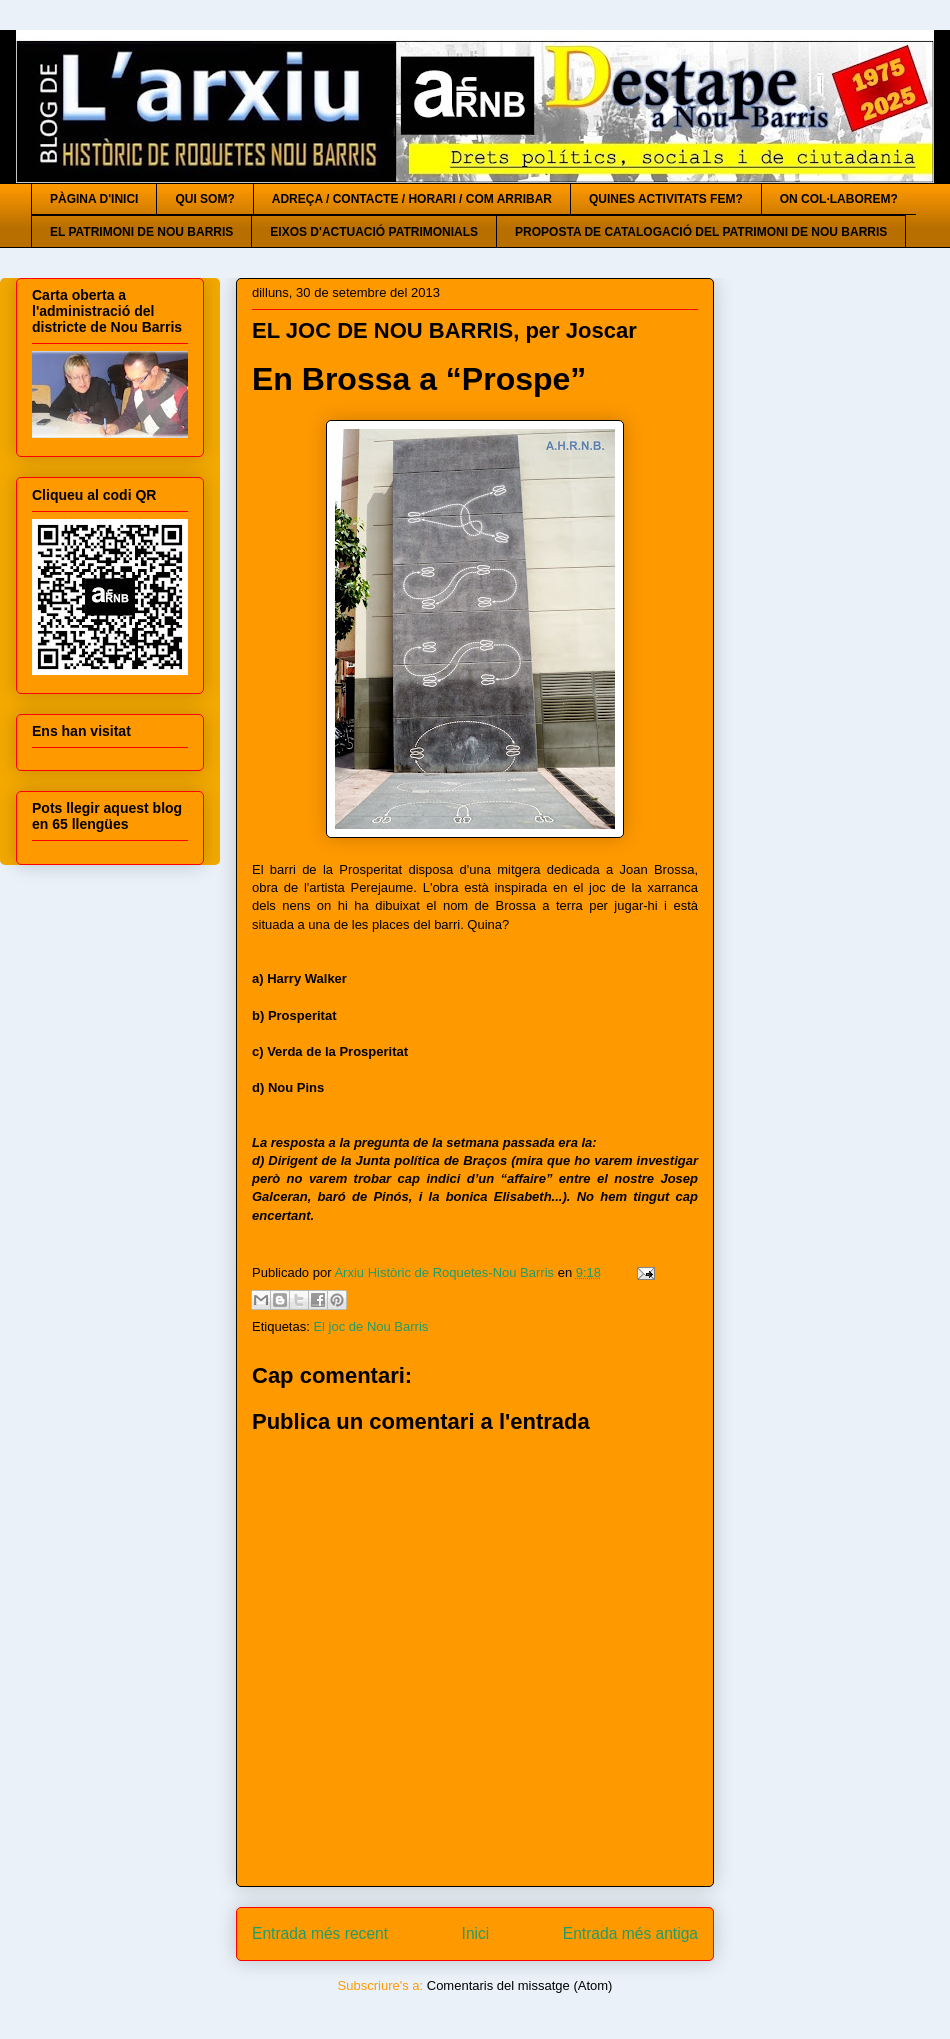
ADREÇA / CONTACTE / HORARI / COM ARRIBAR (412, 199)
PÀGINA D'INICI (94, 199)
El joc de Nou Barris (370, 1326)
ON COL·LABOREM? (839, 199)
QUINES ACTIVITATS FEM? (666, 199)
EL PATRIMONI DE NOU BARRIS (141, 232)
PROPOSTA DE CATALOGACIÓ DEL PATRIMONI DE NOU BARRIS (701, 232)
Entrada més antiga (630, 1933)
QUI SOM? (204, 199)
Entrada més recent (320, 1933)
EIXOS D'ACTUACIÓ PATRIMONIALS (374, 232)
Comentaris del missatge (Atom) (520, 1985)
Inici (476, 1933)
